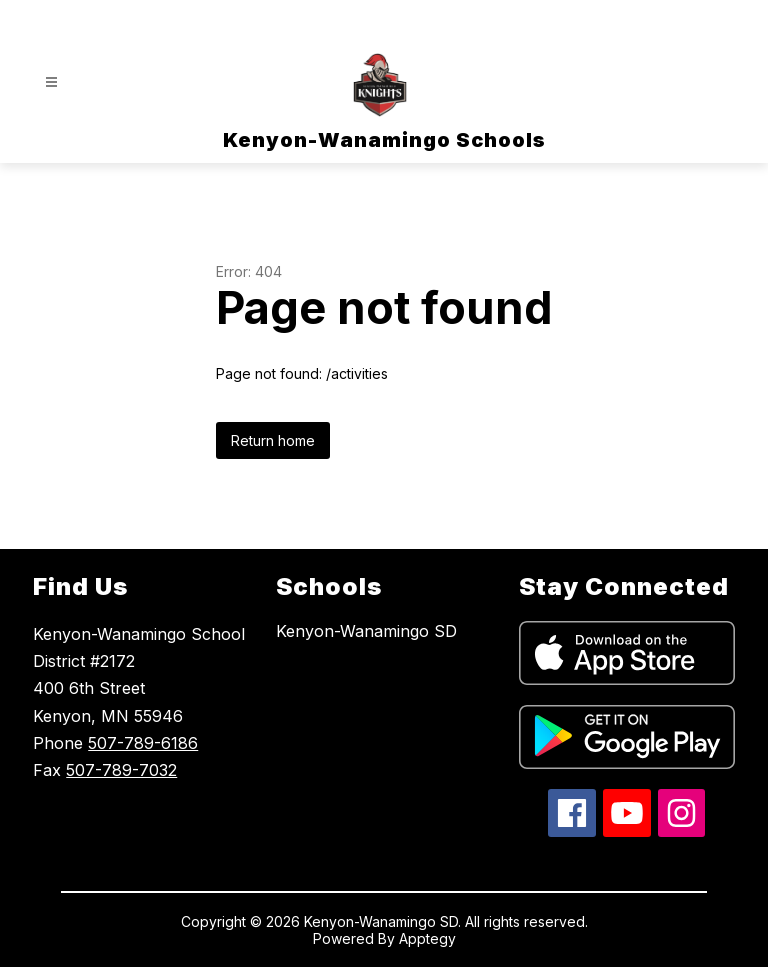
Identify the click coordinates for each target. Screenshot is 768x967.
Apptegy (427, 938)
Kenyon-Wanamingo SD (366, 631)
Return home (273, 440)
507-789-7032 (121, 770)
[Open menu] (51, 82)
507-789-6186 (143, 743)
